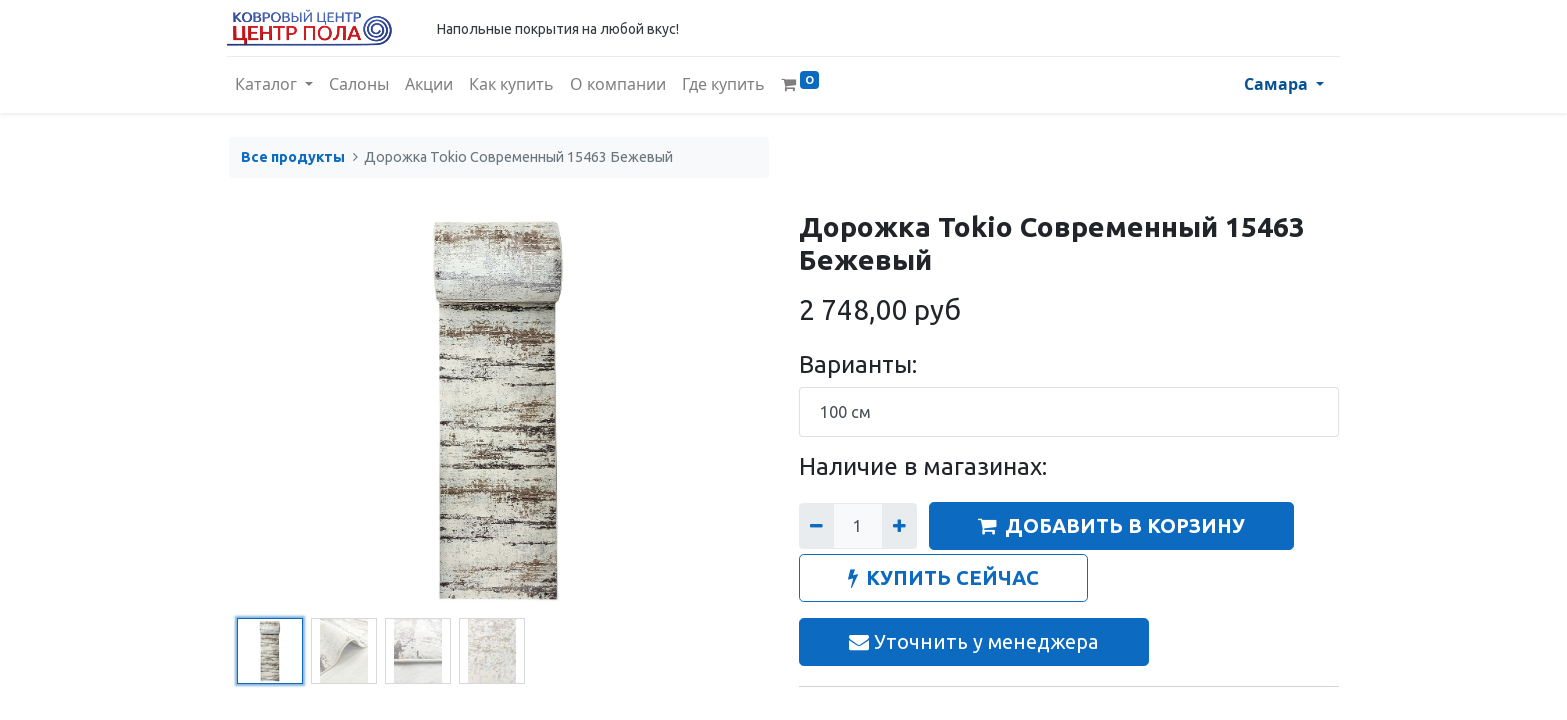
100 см (845, 412)
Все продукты (293, 157)
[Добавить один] (899, 526)
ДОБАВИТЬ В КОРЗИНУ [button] (1111, 525)
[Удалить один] (816, 526)
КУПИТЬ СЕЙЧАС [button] (943, 577)
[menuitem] (361, 85)
